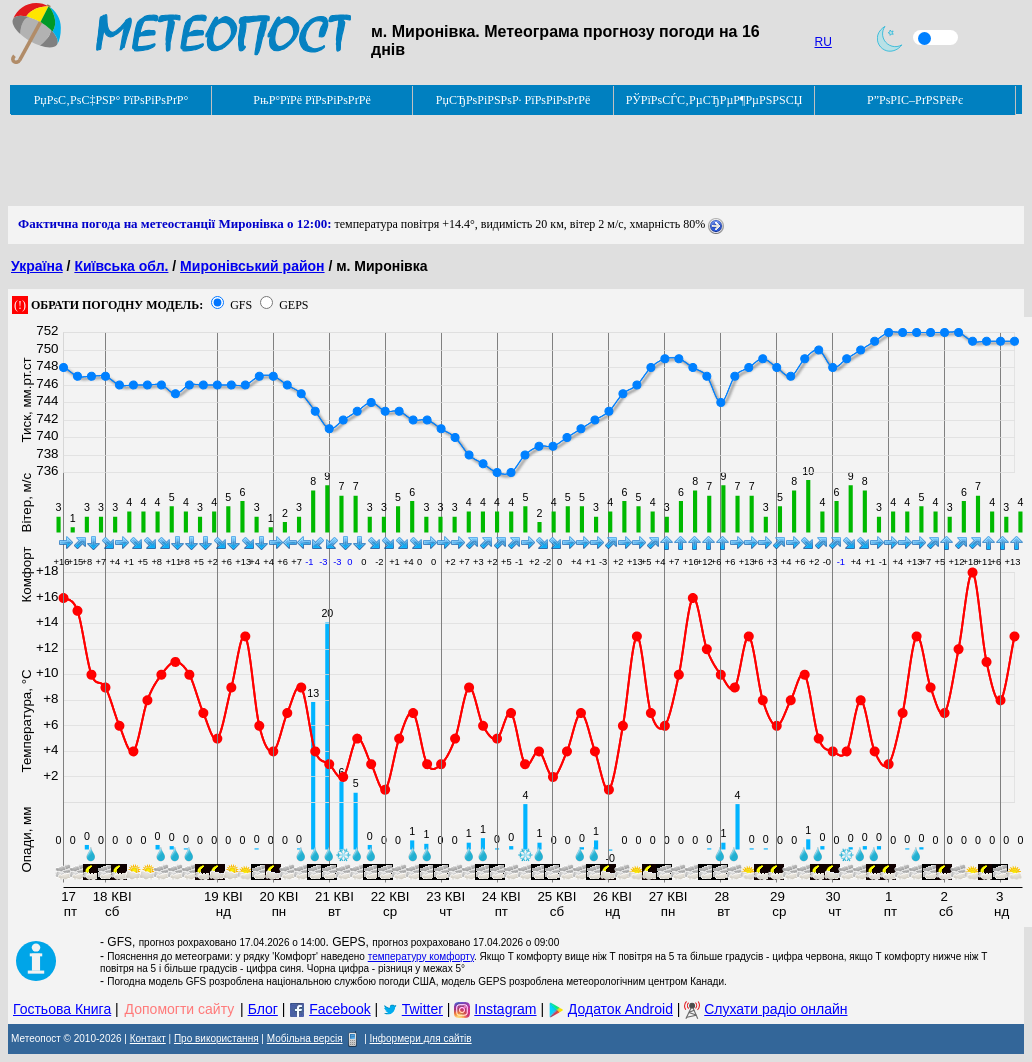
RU (823, 42)
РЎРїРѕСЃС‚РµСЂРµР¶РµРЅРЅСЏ (714, 100)
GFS (241, 305)
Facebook (339, 1009)
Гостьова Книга (62, 1009)
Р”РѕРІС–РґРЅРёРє (915, 100)
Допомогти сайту (180, 1009)
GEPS (293, 305)
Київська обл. (121, 266)
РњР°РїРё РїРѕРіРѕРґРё (311, 100)
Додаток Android (620, 1009)
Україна (37, 266)
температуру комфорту (421, 956)
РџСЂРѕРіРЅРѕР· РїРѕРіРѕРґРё (513, 100)
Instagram (505, 1009)
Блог (263, 1009)
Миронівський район (252, 266)
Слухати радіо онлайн (775, 1009)
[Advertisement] (372, 161)
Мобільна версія (305, 1038)
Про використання (216, 1038)
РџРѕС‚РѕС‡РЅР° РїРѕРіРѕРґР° (111, 100)
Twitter (422, 1009)
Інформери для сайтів (421, 1038)
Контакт (148, 1038)
